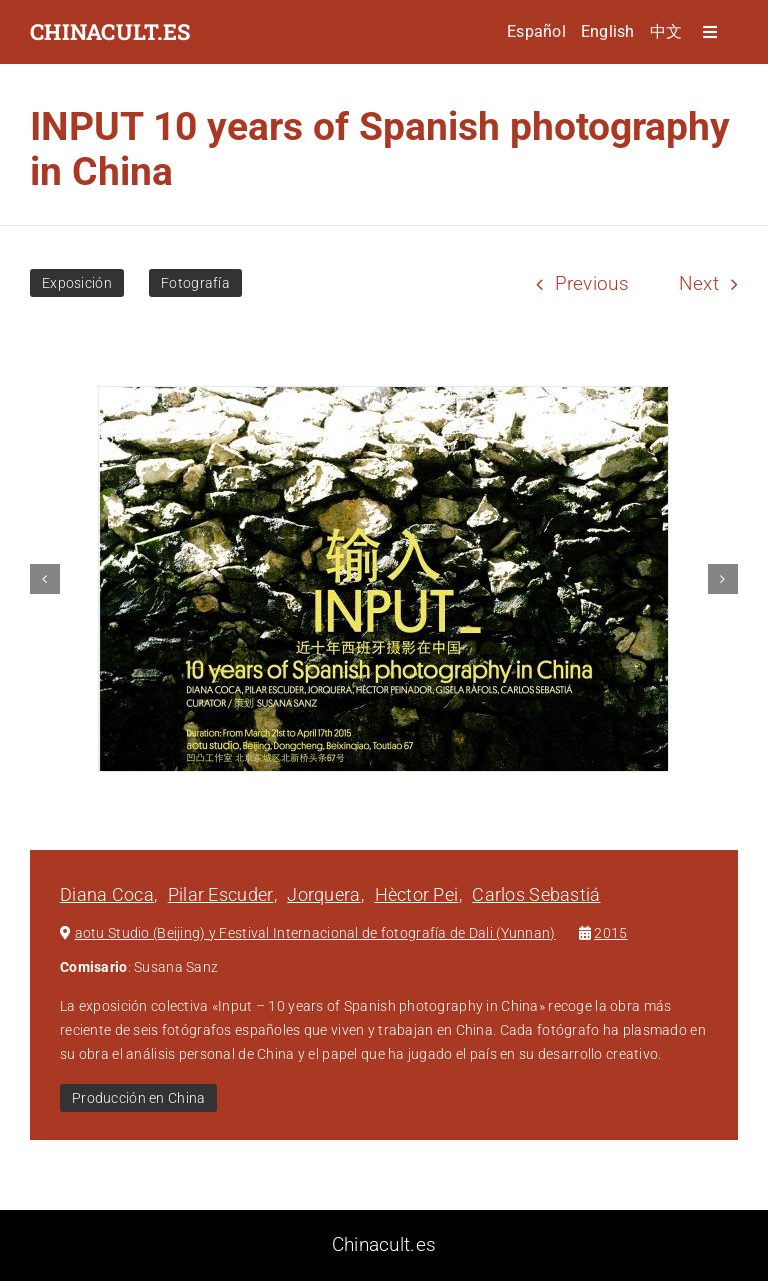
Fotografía (195, 283)
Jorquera (323, 894)
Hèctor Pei (417, 894)
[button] (45, 579)
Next (699, 283)
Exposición (77, 283)
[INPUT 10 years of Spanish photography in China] (383, 579)
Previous (592, 283)
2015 (610, 933)
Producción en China (138, 1098)
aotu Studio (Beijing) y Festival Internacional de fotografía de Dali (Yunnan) (315, 933)
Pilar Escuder (221, 894)
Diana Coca (107, 894)
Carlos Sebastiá (536, 894)
